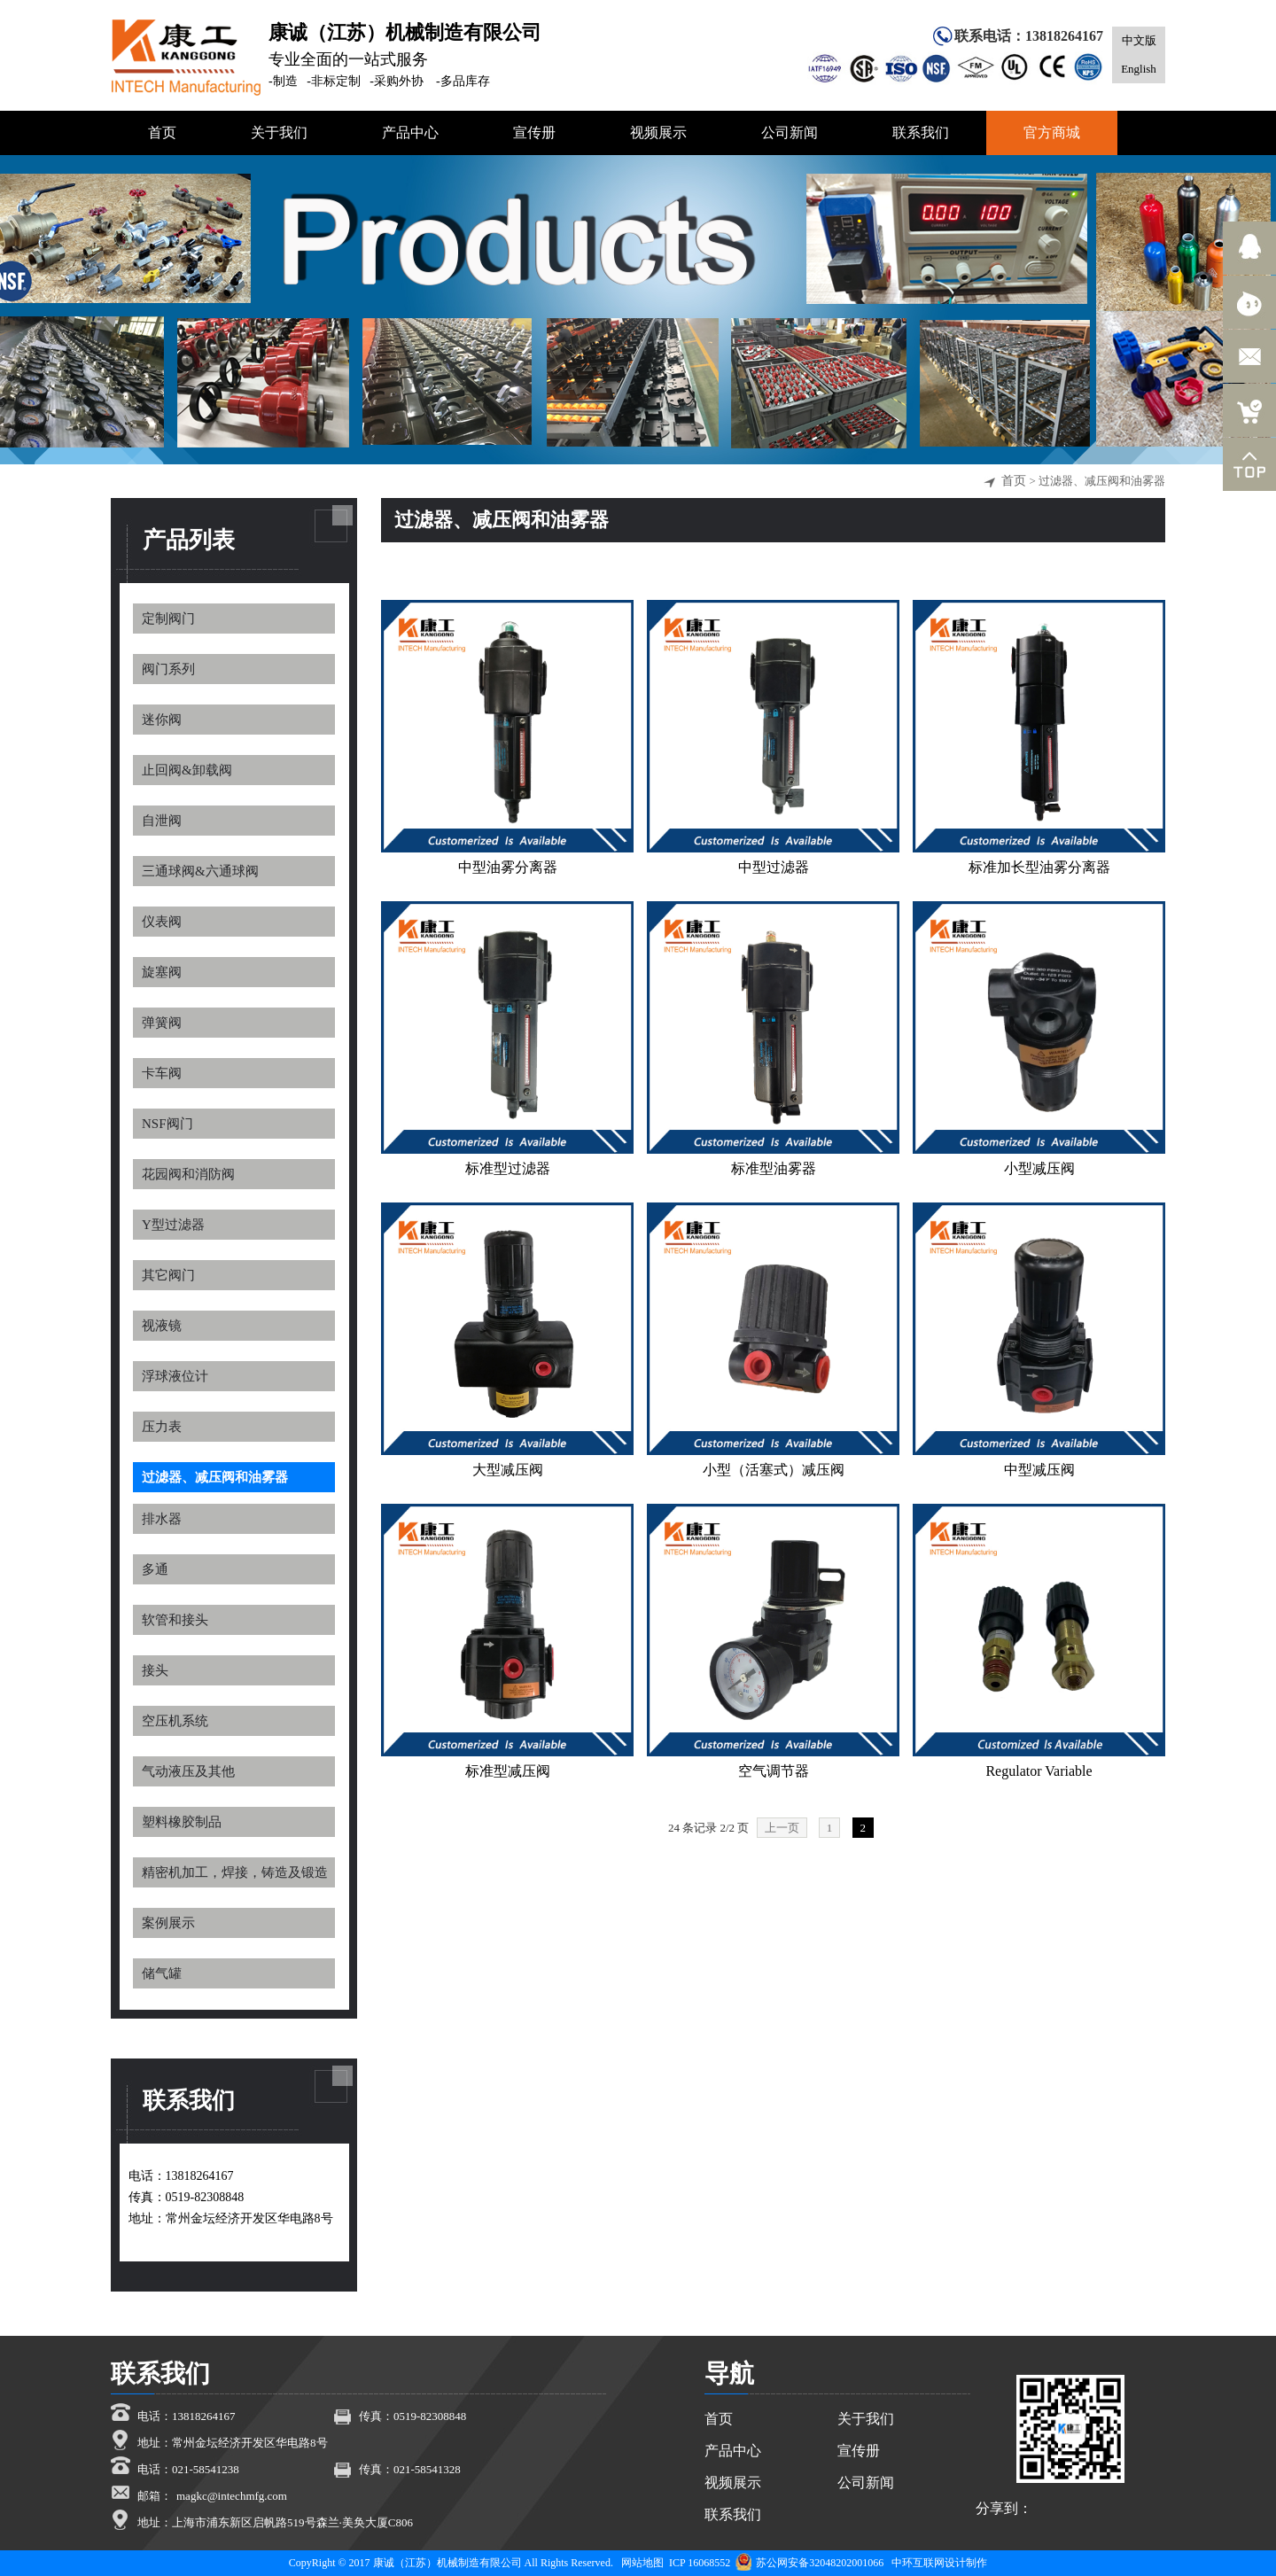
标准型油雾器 (773, 1168)
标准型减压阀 (507, 1770)
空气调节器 (773, 1770)
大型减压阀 (507, 1469)
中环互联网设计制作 (939, 2563)
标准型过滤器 (507, 1168)
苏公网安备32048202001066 (809, 2563)
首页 (1013, 480)
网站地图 (642, 2563)
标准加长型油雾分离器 (1039, 867)
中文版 (1139, 40)
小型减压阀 (1039, 1168)
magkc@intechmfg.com (231, 2495)
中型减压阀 (1039, 1469)
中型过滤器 (773, 867)
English (1138, 68)
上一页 (782, 1827)
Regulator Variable (1038, 1770)
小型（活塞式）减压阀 (773, 1469)
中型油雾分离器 (507, 867)
